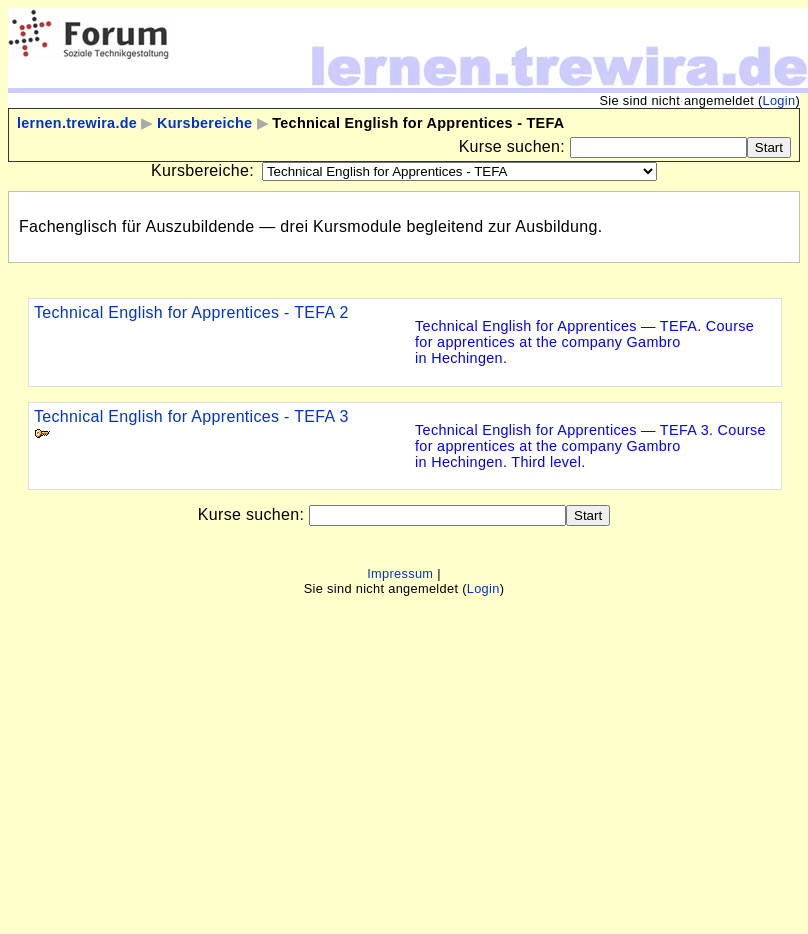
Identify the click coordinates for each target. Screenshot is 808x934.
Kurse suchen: (514, 146)
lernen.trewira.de (77, 123)
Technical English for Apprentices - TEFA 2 (191, 312)
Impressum (400, 573)
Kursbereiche (204, 123)
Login (778, 100)
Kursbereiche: (202, 170)
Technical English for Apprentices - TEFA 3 (191, 416)
